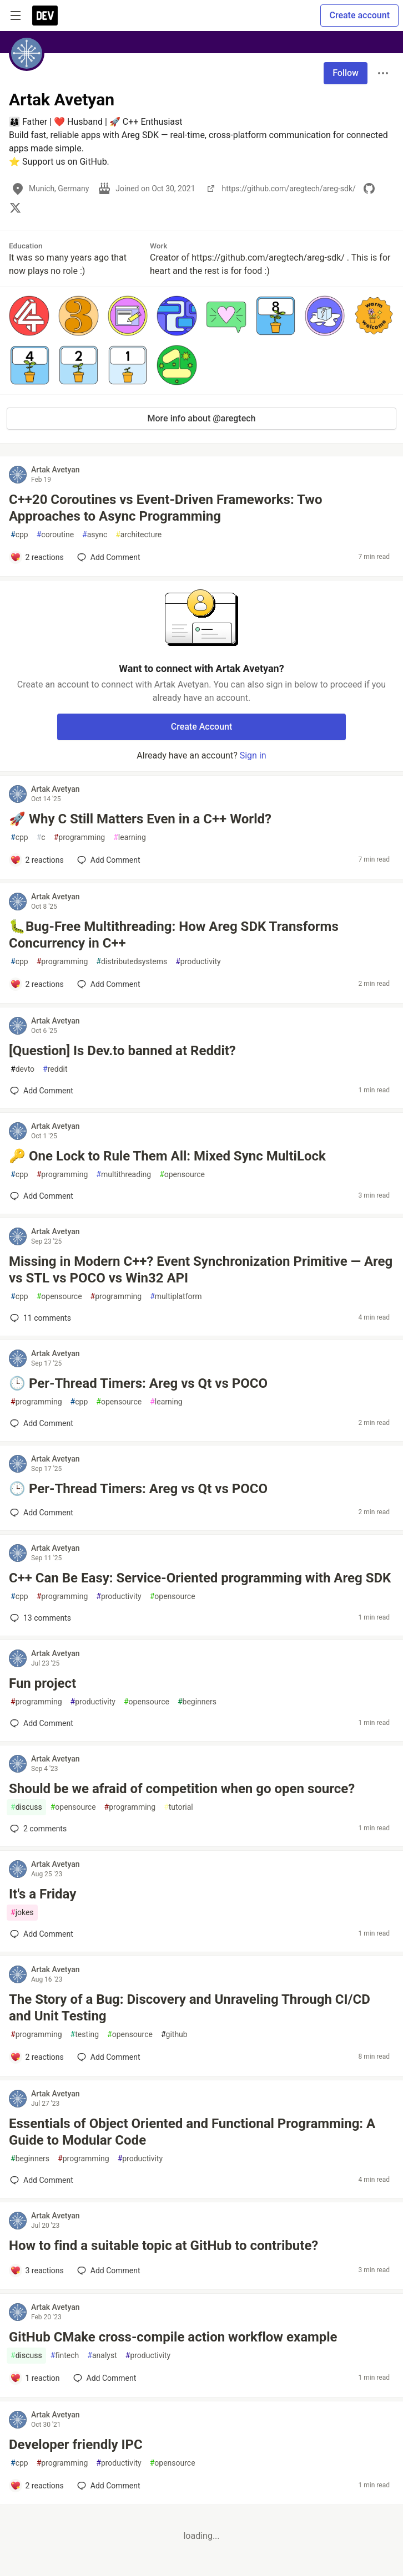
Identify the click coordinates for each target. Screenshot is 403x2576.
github (174, 2034)
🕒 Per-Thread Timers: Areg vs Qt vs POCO (138, 1383)
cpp (19, 535)
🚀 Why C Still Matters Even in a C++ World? (140, 819)
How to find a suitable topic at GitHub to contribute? (163, 2245)
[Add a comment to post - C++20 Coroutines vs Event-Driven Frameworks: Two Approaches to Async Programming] (36, 557)
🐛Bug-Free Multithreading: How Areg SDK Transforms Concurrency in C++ (174, 935)
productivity (197, 962)
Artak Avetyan (55, 469)
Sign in (253, 755)
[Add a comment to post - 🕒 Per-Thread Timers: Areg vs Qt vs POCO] (41, 1423)
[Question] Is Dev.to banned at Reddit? (122, 1050)
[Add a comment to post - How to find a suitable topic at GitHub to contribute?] (36, 2270)
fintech (65, 2355)
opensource (182, 1174)
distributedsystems (131, 962)
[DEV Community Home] (45, 15)
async (94, 535)
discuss (26, 1807)
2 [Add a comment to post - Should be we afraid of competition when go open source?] (37, 1828)
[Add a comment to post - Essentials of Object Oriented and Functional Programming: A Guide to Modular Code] (41, 2180)
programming (79, 837)
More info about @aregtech (202, 418)
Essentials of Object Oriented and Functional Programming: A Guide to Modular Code (192, 2132)
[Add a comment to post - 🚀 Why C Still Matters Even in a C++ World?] (36, 860)
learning (129, 837)
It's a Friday (42, 1894)
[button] (29, 316)
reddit (55, 1069)
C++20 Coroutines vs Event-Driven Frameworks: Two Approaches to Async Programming (165, 508)
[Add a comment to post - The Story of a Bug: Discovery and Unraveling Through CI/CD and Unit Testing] (36, 2057)
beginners (197, 1702)
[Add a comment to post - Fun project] (41, 1723)
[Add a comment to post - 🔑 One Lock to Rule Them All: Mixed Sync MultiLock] (41, 1196)
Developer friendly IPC (76, 2444)
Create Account (202, 726)
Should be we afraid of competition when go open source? (182, 1788)
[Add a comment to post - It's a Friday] (41, 1934)
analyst (102, 2355)
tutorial (178, 1807)
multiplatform (176, 1296)
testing (84, 2034)
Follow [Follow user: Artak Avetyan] (346, 73)
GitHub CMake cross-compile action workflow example (173, 2337)
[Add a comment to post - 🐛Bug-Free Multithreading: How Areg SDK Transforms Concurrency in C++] (36, 984)
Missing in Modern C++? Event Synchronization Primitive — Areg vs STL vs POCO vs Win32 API (200, 1270)
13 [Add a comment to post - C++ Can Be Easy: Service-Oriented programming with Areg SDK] (39, 1618)
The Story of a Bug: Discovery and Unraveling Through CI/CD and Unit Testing (189, 2008)
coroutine (55, 535)
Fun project (42, 1683)
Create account (359, 15)
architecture (138, 535)
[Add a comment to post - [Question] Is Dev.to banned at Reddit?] (41, 1090)
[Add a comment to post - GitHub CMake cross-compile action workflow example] (35, 2378)
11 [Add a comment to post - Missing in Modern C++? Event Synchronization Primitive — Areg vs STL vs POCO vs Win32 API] (39, 1318)
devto (22, 1069)
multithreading (123, 1174)
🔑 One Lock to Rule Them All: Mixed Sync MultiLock (167, 1156)
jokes (22, 1912)
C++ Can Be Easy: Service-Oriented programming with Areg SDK (200, 1578)
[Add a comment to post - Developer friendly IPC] (36, 2486)
